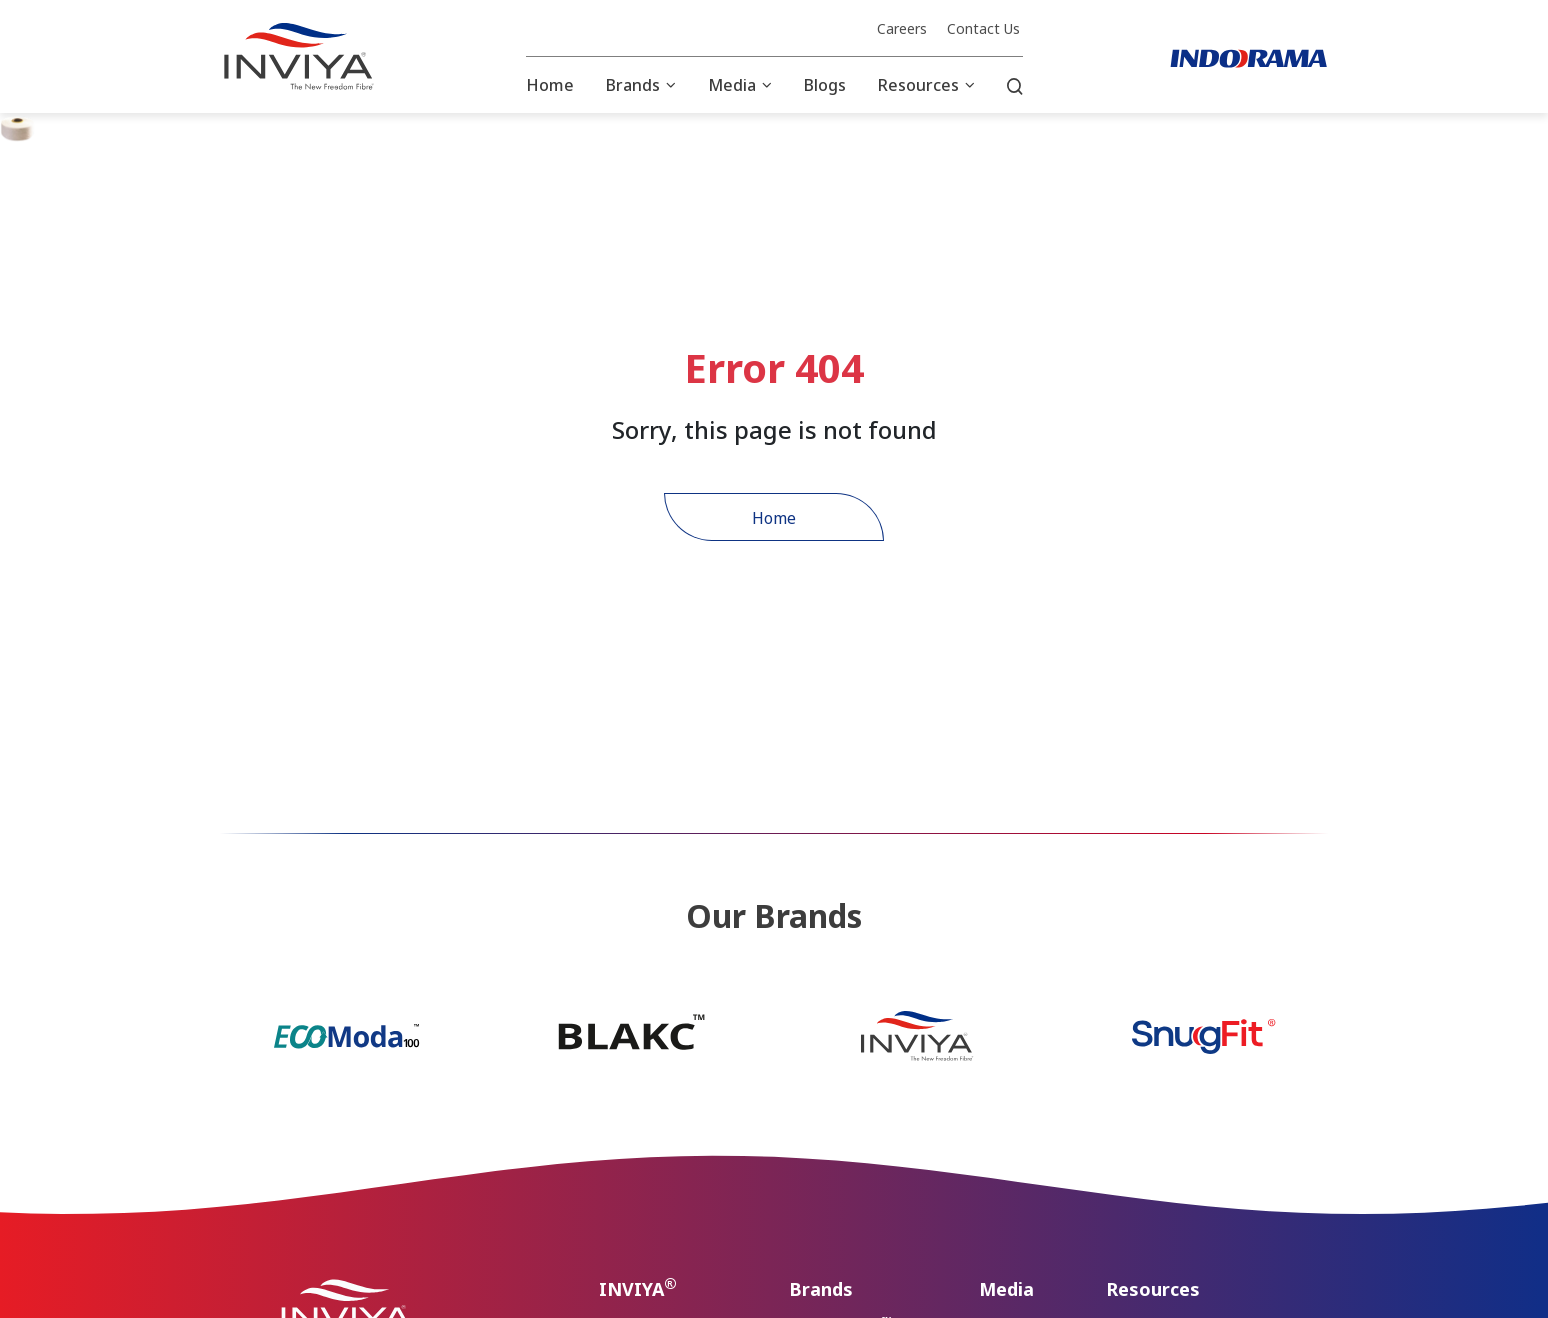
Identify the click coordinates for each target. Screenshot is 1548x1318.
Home (550, 85)
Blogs (825, 85)
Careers (902, 29)
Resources (918, 85)
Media (732, 85)
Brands (633, 85)
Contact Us (983, 29)
